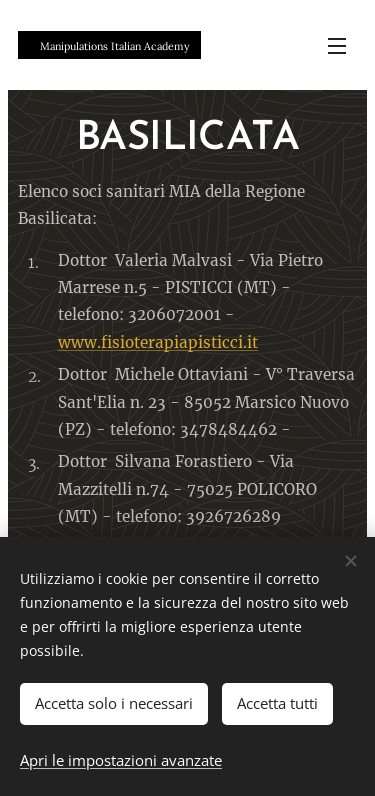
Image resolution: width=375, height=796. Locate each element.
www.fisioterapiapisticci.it (158, 342)
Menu (337, 46)
